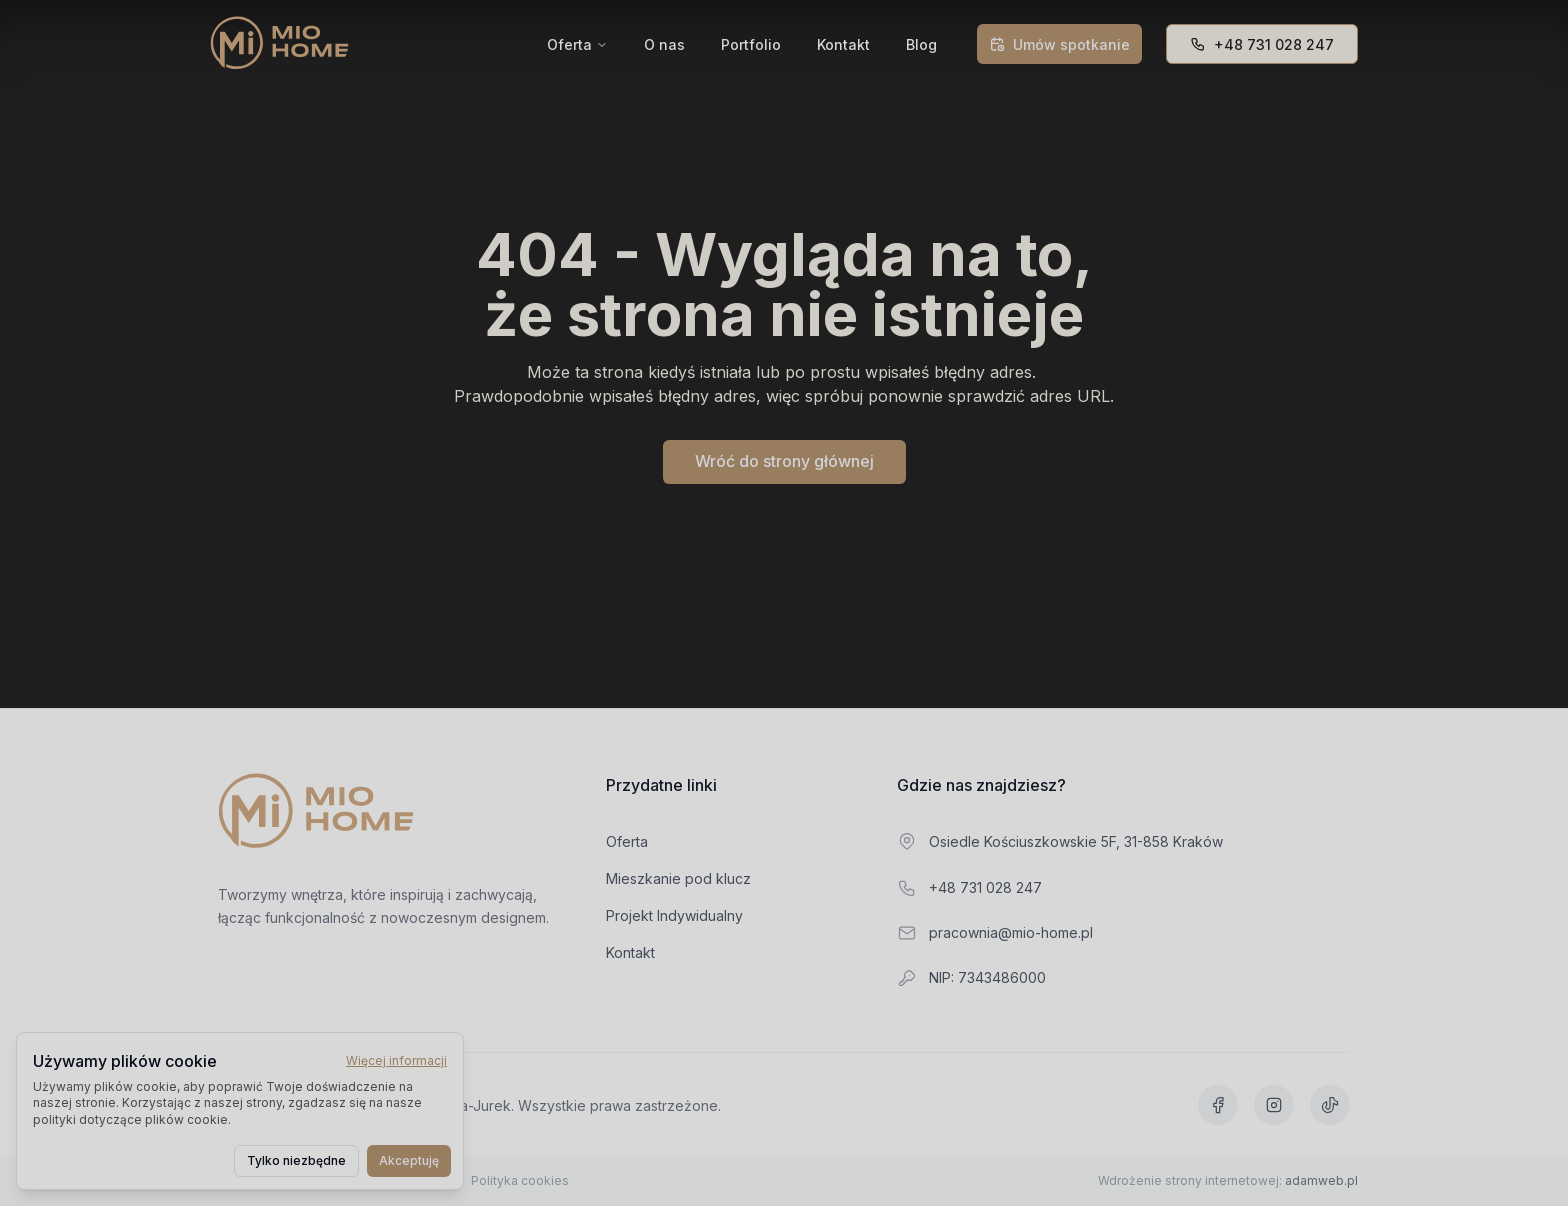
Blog (921, 44)
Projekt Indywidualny (684, 915)
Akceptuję (409, 1160)
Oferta (569, 44)
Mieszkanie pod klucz (688, 878)
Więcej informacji (396, 1060)
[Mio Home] (279, 44)
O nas (664, 44)
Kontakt (843, 44)
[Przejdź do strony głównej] (316, 812)
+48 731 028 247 (1262, 44)
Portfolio (751, 44)
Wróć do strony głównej (784, 461)
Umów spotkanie (1059, 44)
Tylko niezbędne (296, 1160)
